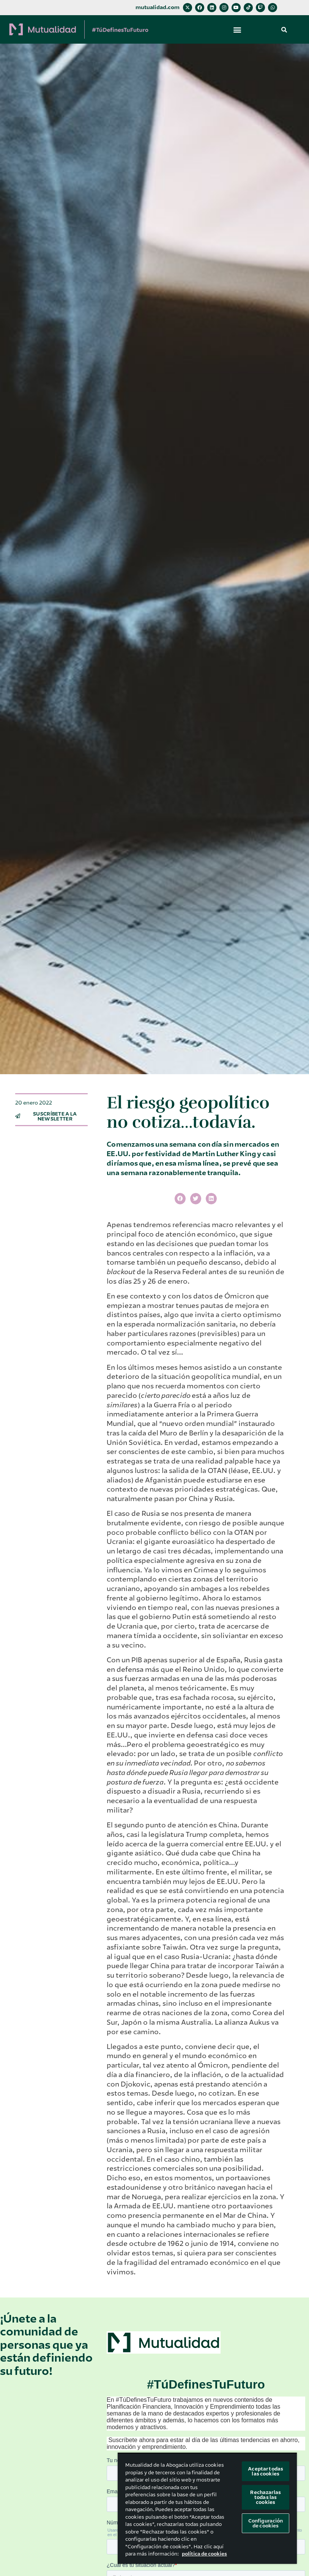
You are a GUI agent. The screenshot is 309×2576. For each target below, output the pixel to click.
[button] (237, 29)
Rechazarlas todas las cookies (265, 2497)
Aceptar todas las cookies (265, 2471)
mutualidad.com (158, 7)
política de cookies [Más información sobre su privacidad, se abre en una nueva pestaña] (204, 2554)
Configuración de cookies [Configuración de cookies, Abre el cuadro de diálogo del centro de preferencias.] (265, 2523)
